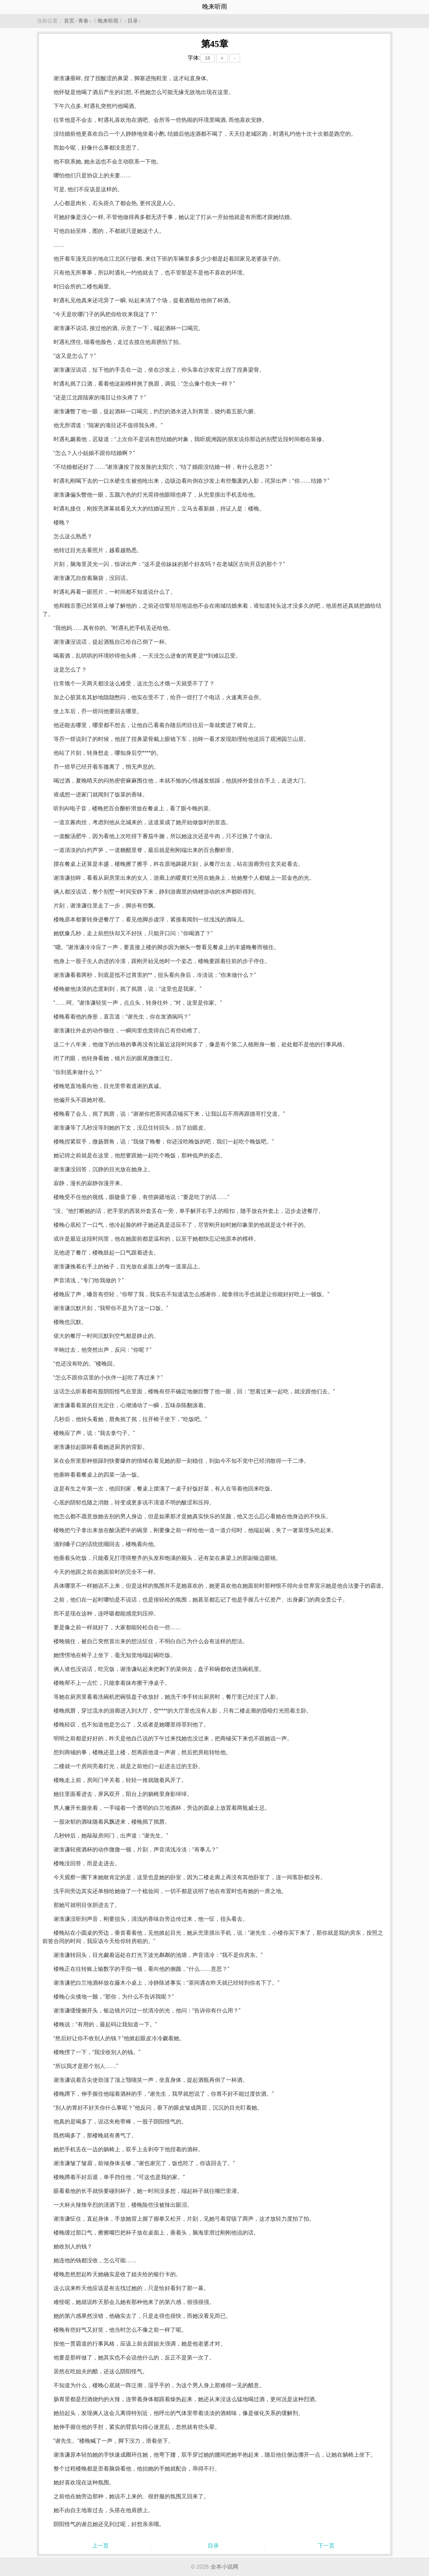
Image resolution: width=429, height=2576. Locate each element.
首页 (69, 21)
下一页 (326, 2546)
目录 (132, 21)
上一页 (100, 2546)
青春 (83, 21)
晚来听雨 (108, 21)
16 (208, 58)
